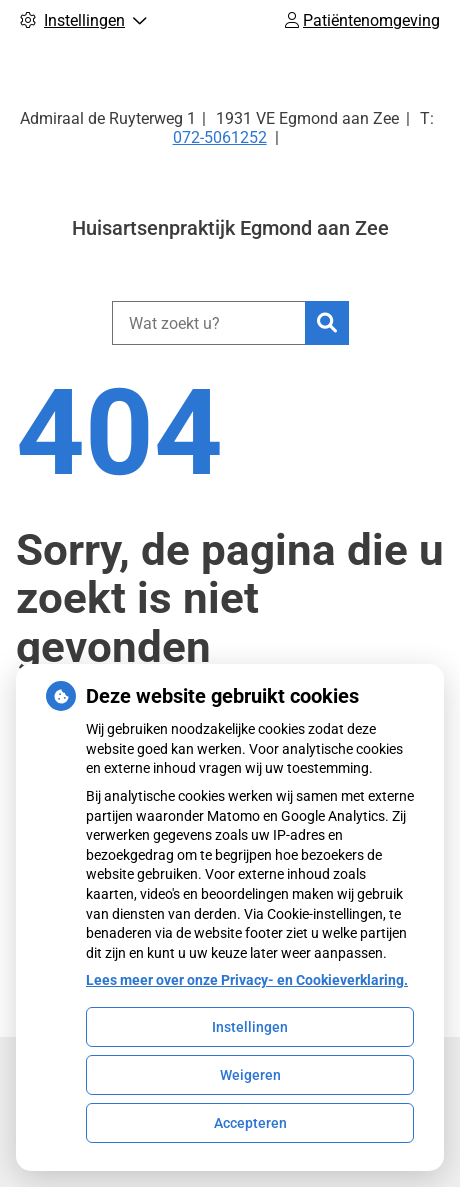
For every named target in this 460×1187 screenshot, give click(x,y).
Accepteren (250, 1123)
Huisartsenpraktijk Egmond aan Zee (230, 228)
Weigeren (250, 1075)
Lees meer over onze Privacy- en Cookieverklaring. (247, 980)
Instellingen (250, 1027)
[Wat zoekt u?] (208, 323)
